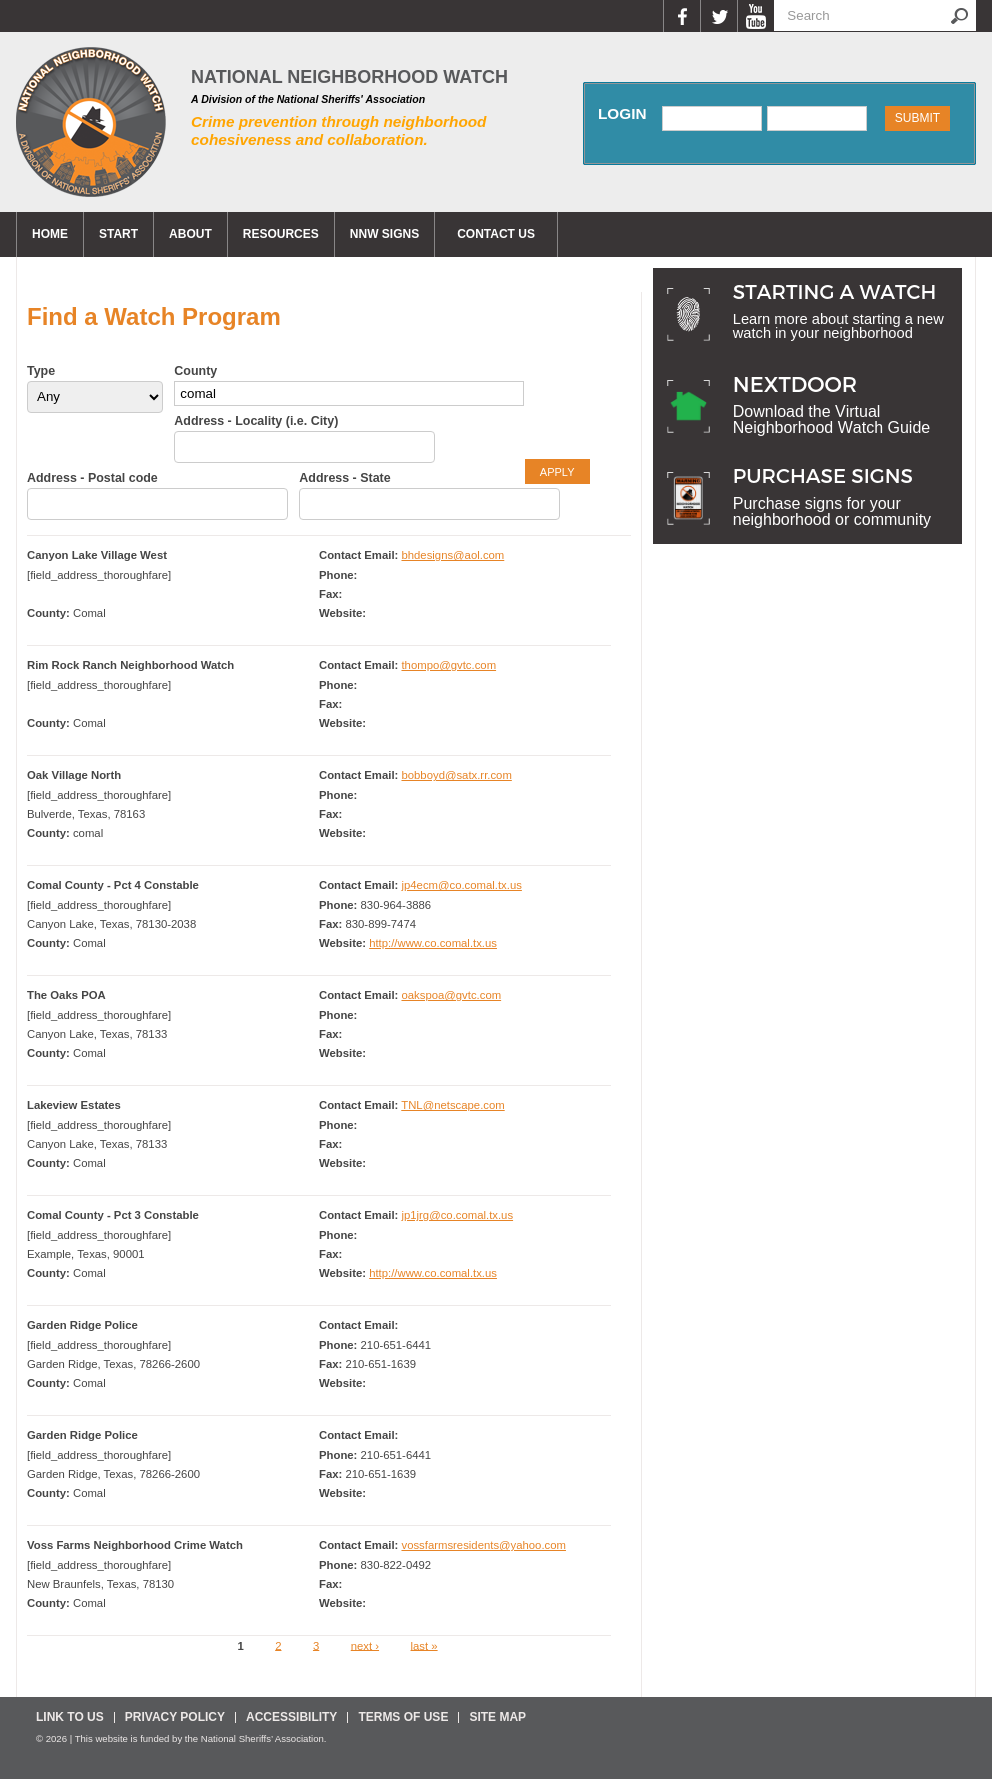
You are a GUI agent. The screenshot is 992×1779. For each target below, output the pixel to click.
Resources (281, 234)
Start (118, 234)
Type (41, 371)
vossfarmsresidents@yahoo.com (483, 1545)
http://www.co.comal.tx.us (433, 943)
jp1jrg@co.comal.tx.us (457, 1215)
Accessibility (291, 1717)
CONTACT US (496, 234)
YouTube (755, 16)
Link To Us (70, 1717)
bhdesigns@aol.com (452, 555)
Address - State (344, 478)
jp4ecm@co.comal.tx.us (461, 885)
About (190, 234)
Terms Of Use (403, 1717)
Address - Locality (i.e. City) (256, 421)
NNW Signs (384, 234)
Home (50, 234)
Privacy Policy (175, 1717)
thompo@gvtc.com (448, 665)
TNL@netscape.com (452, 1105)
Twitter (718, 16)
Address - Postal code (92, 478)
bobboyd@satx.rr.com (456, 775)
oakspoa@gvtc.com (451, 995)
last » (424, 1645)
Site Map (497, 1717)
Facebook (681, 16)
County (195, 371)
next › (365, 1645)
